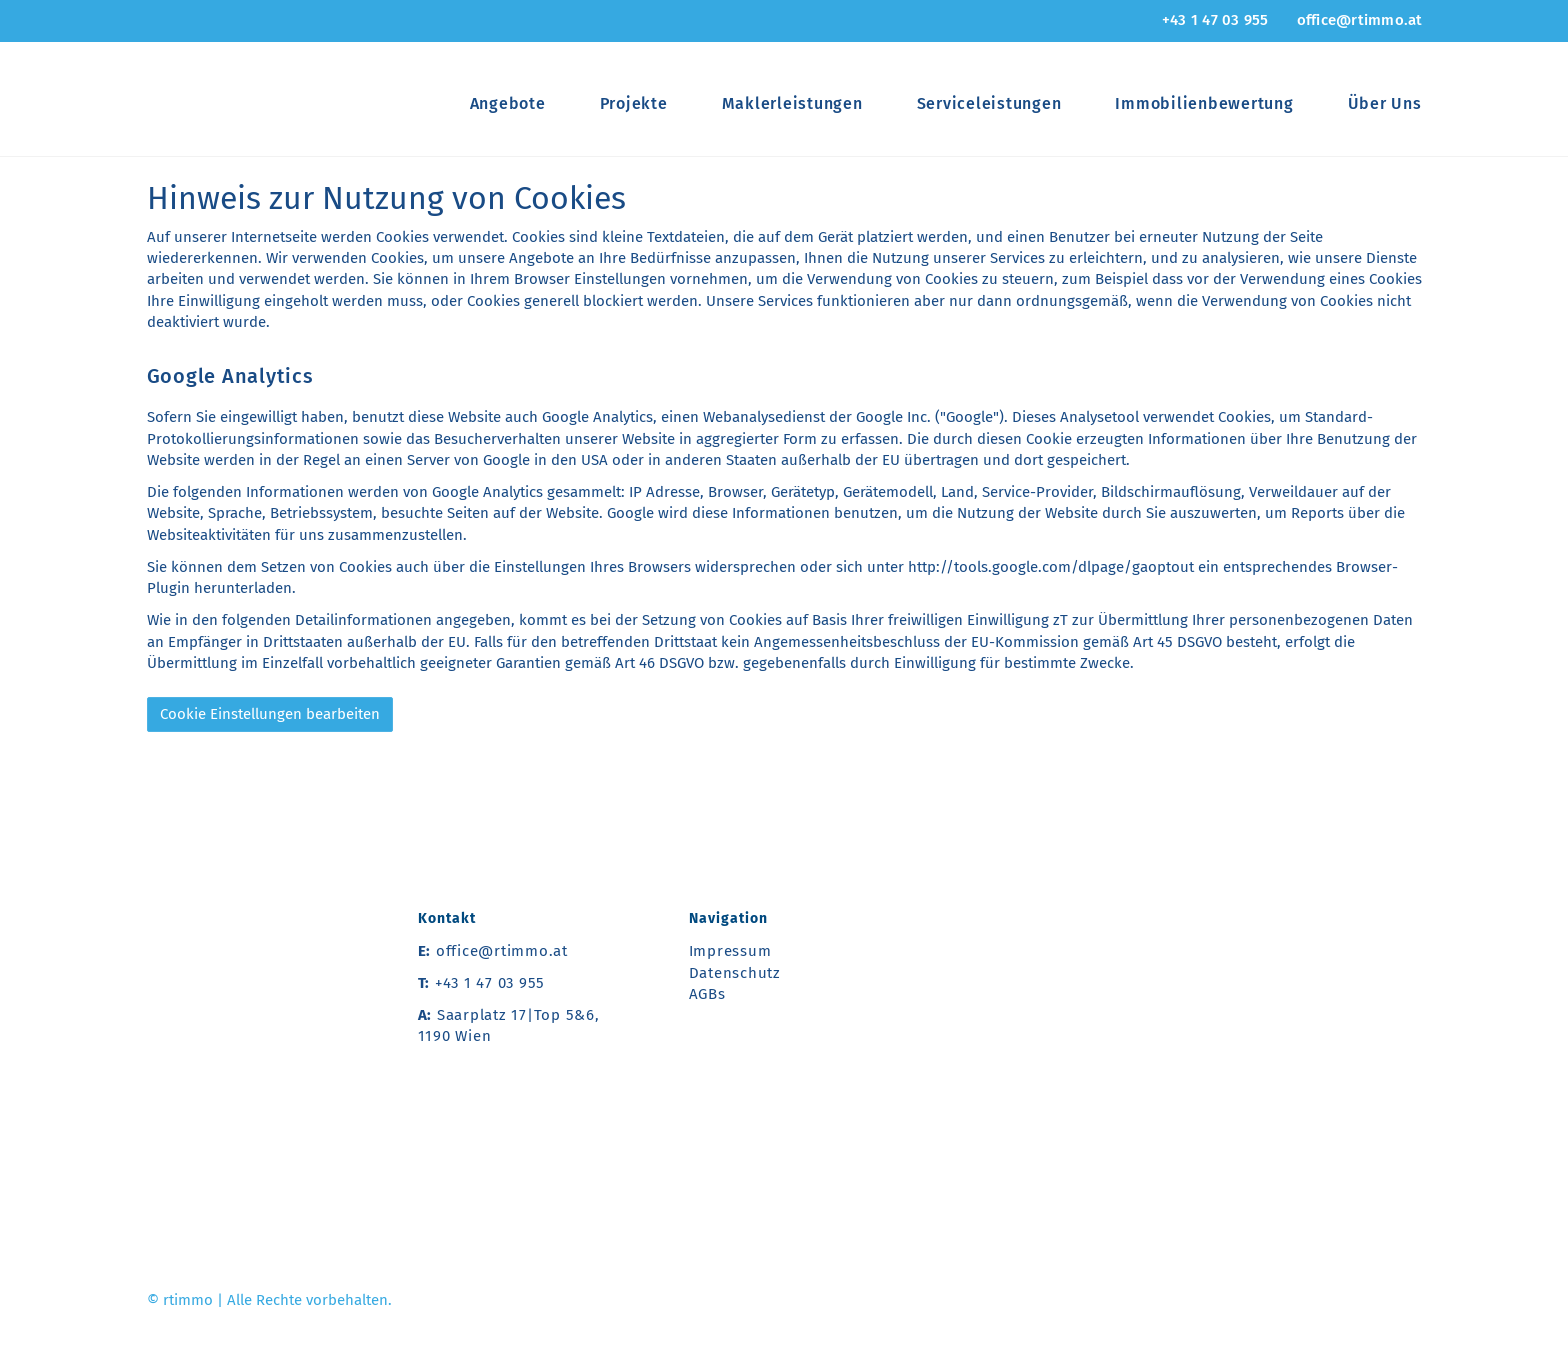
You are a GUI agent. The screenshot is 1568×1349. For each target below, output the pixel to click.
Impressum (730, 951)
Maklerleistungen (792, 103)
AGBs (707, 994)
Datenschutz (735, 973)
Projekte (634, 103)
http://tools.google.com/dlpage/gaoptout (1051, 567)
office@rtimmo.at (1360, 20)
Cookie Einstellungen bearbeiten (270, 714)
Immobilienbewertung (1204, 103)
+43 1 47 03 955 (1215, 20)
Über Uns (1385, 103)
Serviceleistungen (989, 103)
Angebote (508, 103)
